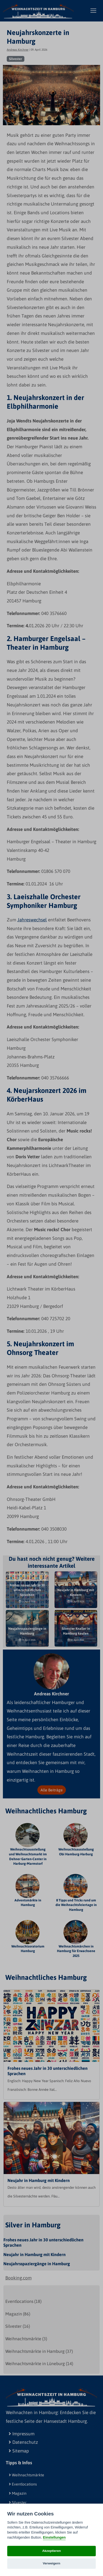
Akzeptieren (51, 2551)
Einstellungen (54, 2537)
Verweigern (51, 2563)
